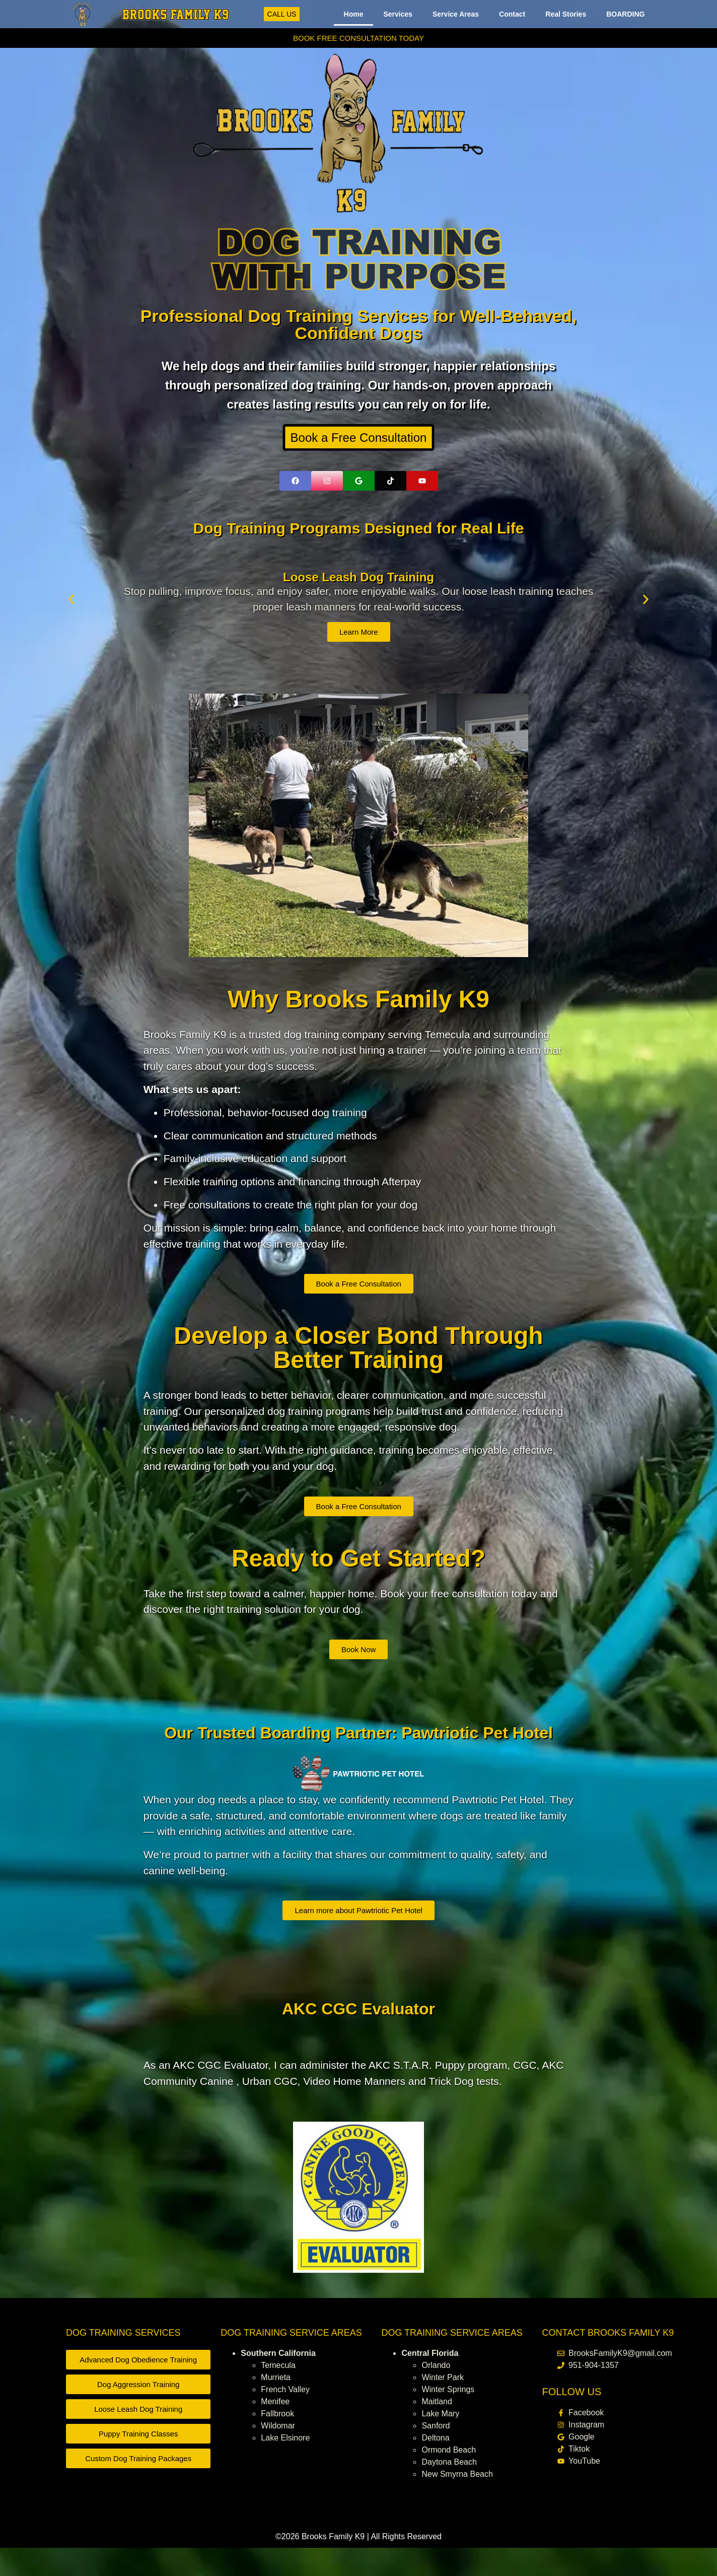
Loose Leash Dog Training (358, 577)
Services (397, 14)
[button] (71, 599)
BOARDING (625, 14)
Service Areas (456, 14)
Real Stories (565, 14)
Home (354, 14)
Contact (512, 14)
